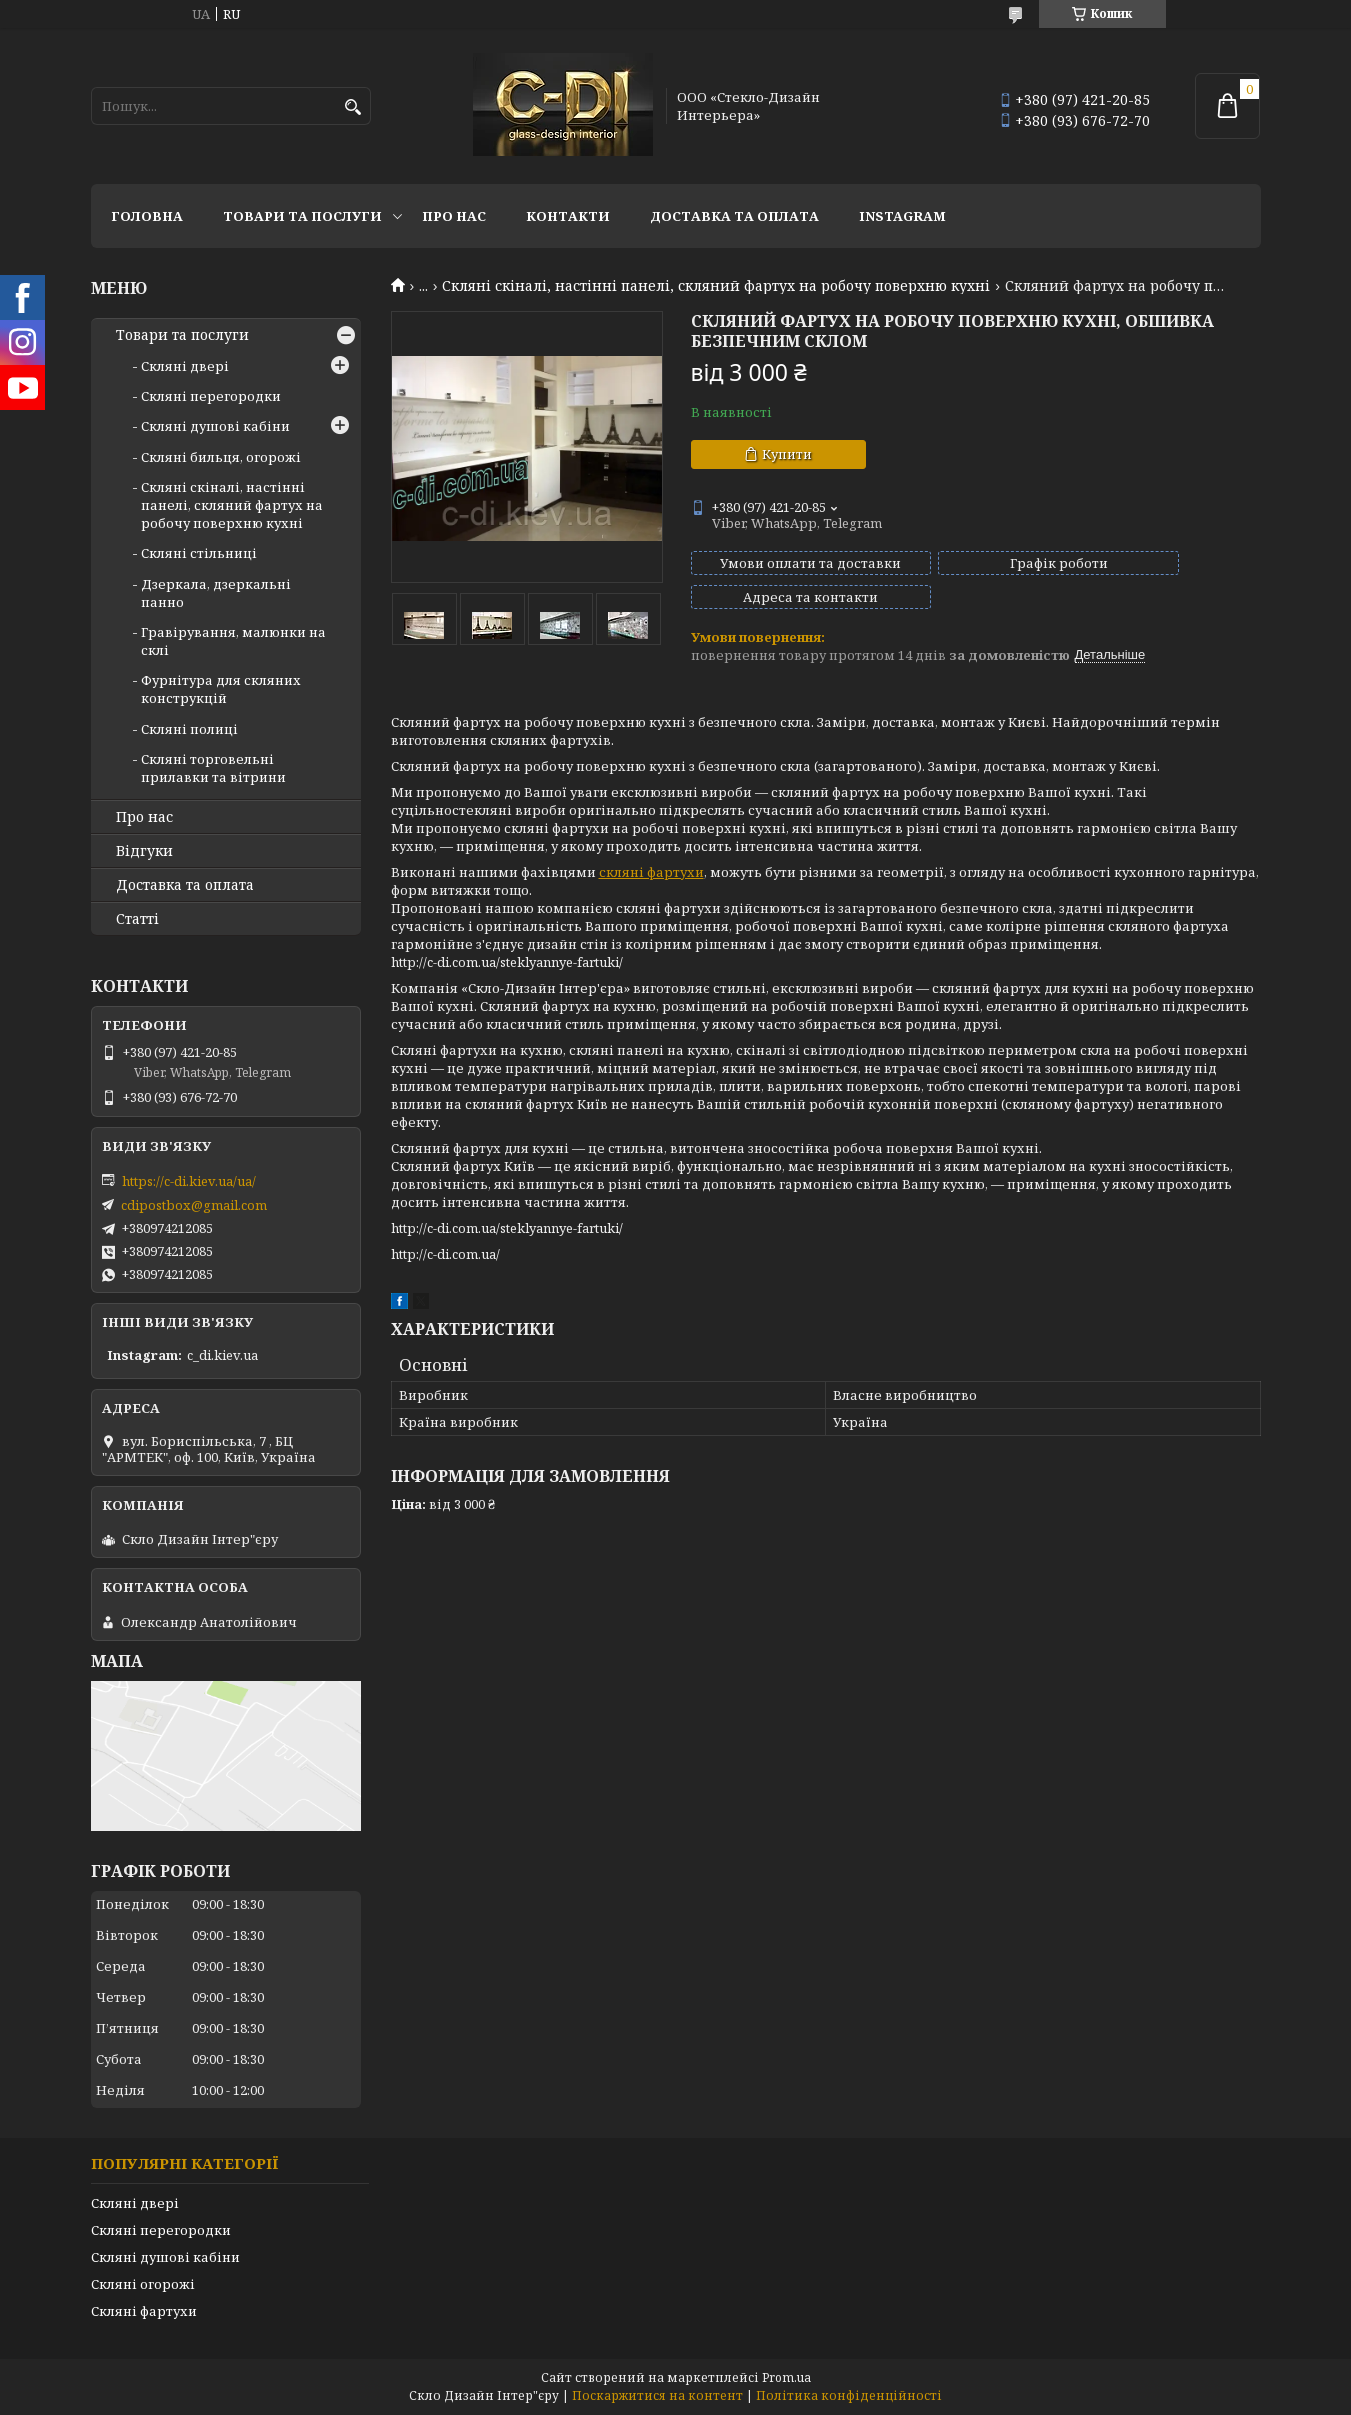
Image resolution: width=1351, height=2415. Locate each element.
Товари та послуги (302, 216)
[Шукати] (353, 107)
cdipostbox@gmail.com (194, 1205)
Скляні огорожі (143, 2284)
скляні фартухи (651, 854)
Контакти (568, 216)
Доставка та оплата (734, 216)
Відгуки (144, 851)
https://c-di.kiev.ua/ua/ (189, 1181)
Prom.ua (786, 2377)
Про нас (454, 216)
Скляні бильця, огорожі (221, 457)
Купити (787, 454)
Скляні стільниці (199, 553)
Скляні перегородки (211, 396)
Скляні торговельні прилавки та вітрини (213, 768)
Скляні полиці (189, 729)
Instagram (902, 216)
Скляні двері (185, 366)
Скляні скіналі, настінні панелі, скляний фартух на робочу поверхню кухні (716, 286)
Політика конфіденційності (849, 2395)
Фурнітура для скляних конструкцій (221, 689)
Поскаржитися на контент (657, 2395)
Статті (137, 919)
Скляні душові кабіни (215, 426)
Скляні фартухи (144, 2311)
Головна (147, 216)
